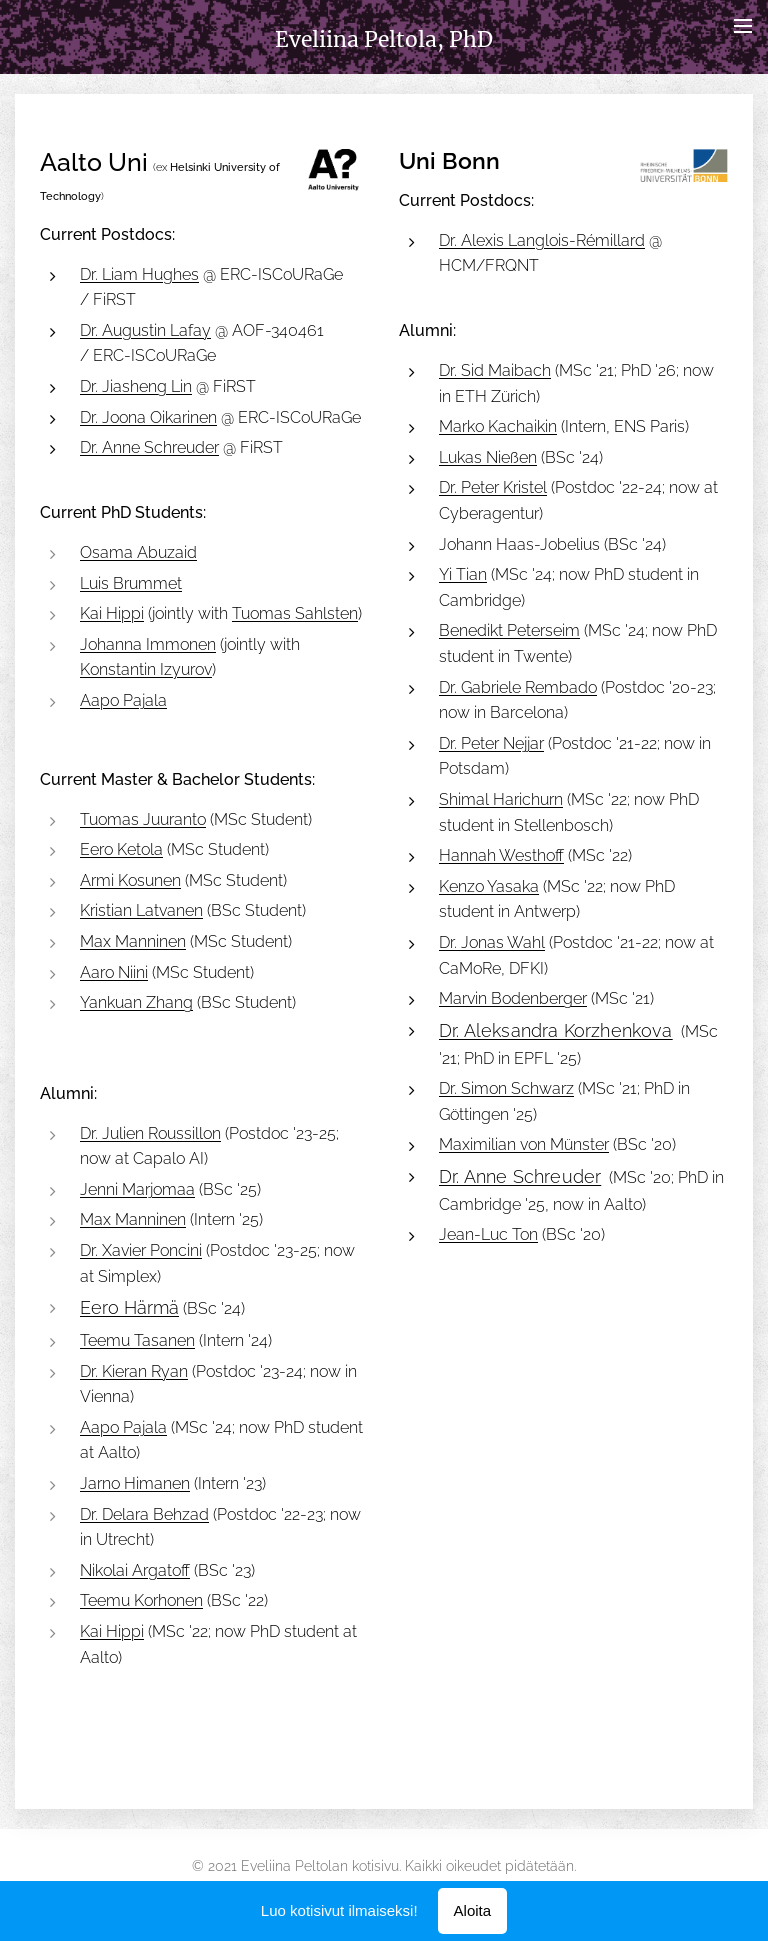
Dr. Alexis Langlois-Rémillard (542, 240)
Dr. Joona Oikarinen (148, 416)
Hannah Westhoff (501, 855)
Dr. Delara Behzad (144, 1513)
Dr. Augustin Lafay (145, 330)
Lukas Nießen (488, 457)
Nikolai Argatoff (135, 1570)
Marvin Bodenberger (513, 998)
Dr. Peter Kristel (493, 487)
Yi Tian (463, 574)
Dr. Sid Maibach (495, 370)
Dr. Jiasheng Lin (136, 386)
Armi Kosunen (130, 880)
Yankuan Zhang (136, 1002)
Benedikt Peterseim (509, 630)
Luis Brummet (131, 582)
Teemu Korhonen (141, 1600)
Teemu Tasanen (137, 1340)
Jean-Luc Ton (488, 1234)
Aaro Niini (114, 972)
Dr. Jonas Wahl (492, 942)
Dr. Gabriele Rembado (518, 686)
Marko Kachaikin (498, 426)
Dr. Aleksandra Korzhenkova (556, 1030)
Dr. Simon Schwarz (506, 1088)
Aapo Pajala (123, 700)
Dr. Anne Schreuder (149, 447)
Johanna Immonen (148, 644)
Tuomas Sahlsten (295, 613)
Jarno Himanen (135, 1483)
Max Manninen (133, 941)
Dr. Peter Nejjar (491, 743)
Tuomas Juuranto (143, 819)
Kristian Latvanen (141, 910)
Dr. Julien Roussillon (150, 1133)
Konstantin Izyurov (146, 669)
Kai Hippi (112, 613)
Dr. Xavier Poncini (141, 1250)
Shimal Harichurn (501, 799)
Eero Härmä (129, 1307)
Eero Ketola (121, 849)
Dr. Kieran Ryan (134, 1370)
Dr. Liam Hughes (139, 273)
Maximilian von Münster (524, 1144)
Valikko (743, 26)
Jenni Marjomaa (137, 1189)
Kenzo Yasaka (489, 886)
